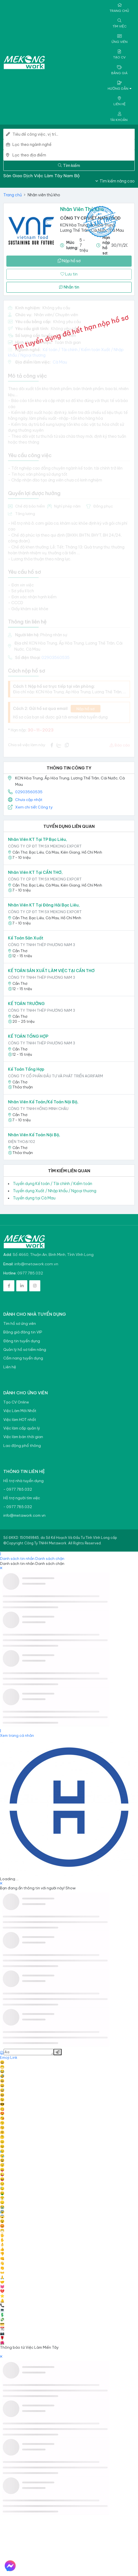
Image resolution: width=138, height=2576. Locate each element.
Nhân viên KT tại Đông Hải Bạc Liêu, (44, 905)
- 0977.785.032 (17, 1489)
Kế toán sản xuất (25, 938)
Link (13, 2057)
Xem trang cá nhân (17, 1735)
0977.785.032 (30, 1273)
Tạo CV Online (16, 1402)
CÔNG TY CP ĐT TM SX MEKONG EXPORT (45, 846)
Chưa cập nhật (29, 799)
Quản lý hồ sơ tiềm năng (24, 1349)
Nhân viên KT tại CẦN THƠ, (35, 872)
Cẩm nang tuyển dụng (23, 1358)
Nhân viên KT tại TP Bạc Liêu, (37, 839)
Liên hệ (9, 1367)
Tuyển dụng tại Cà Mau (34, 1198)
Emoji (5, 2057)
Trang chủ (12, 194)
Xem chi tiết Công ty (34, 807)
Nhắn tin (69, 287)
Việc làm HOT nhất (19, 1419)
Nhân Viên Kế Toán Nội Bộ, (34, 1134)
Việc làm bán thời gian (23, 1436)
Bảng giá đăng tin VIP (22, 1332)
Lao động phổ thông (22, 1445)
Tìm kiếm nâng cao (115, 181)
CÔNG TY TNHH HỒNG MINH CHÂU (38, 1108)
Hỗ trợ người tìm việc (21, 1498)
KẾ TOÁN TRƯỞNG (26, 1003)
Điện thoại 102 (21, 1141)
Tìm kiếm (69, 165)
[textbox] (73, 144)
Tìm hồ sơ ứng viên (19, 1323)
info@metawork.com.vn (36, 1263)
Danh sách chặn (49, 1558)
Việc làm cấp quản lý (21, 1428)
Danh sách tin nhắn (17, 1558)
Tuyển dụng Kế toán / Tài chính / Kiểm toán (52, 1183)
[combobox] (73, 144)
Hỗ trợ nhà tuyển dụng (23, 1480)
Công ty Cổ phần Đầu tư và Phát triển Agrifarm (55, 1076)
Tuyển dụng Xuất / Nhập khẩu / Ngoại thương (54, 1190)
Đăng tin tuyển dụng (21, 1341)
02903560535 (29, 791)
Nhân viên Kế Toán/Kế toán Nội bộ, (43, 1101)
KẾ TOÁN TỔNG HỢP (28, 1036)
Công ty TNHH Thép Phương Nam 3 (41, 944)
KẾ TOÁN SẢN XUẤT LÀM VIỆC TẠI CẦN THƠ (51, 970)
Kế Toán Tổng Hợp (26, 1069)
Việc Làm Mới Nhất (19, 1410)
